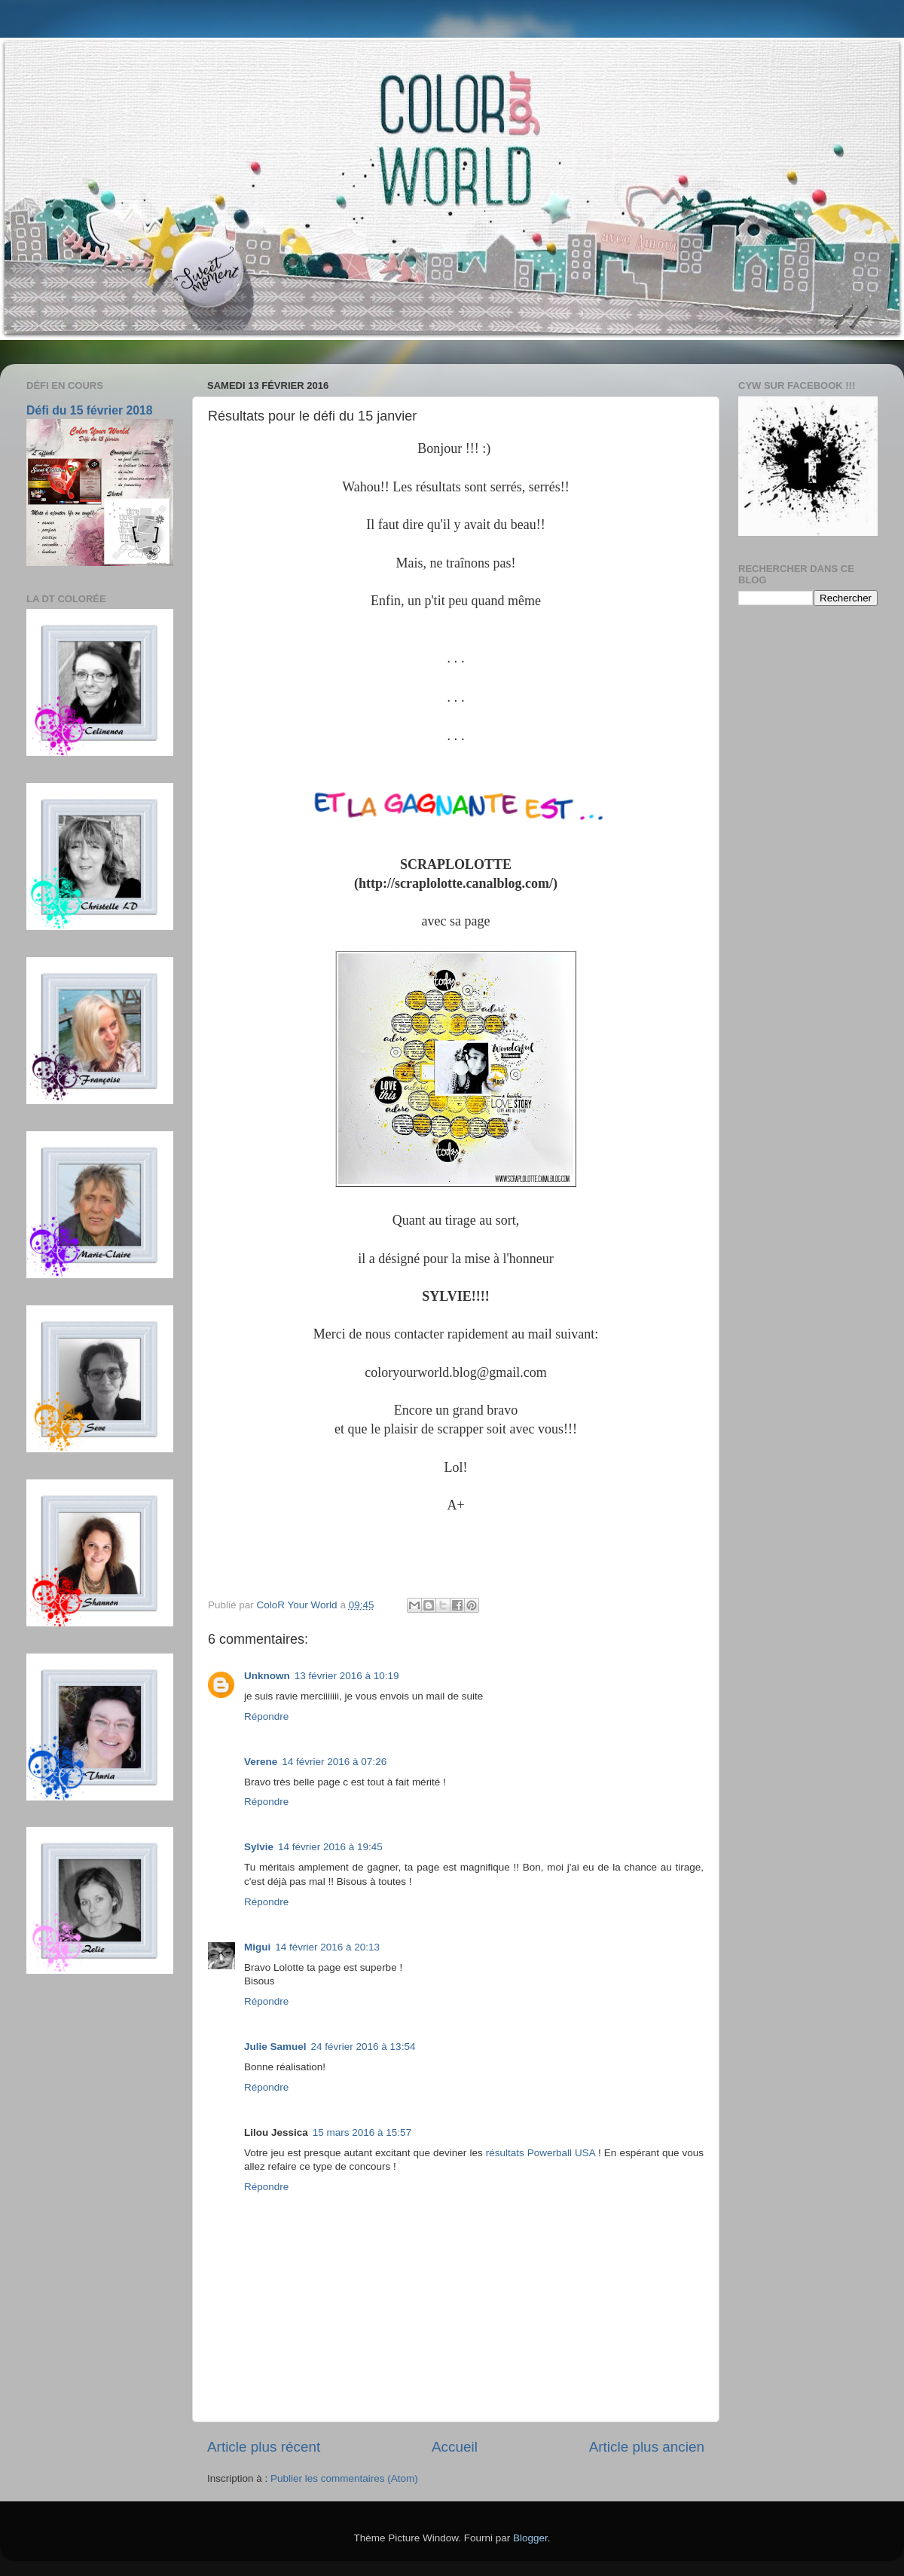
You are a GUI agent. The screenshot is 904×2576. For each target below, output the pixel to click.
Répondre (266, 1716)
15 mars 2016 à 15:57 (362, 2132)
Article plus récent (263, 2447)
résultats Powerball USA (540, 2152)
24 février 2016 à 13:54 (363, 2046)
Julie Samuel (275, 2046)
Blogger (530, 2538)
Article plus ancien (646, 2447)
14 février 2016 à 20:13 (327, 1947)
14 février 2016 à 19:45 (330, 1846)
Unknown (267, 1675)
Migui (257, 1947)
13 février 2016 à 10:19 (347, 1675)
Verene (260, 1761)
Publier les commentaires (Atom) (344, 2478)
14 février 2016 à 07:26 (334, 1761)
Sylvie (258, 1846)
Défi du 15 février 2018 (89, 410)
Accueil (455, 2447)
